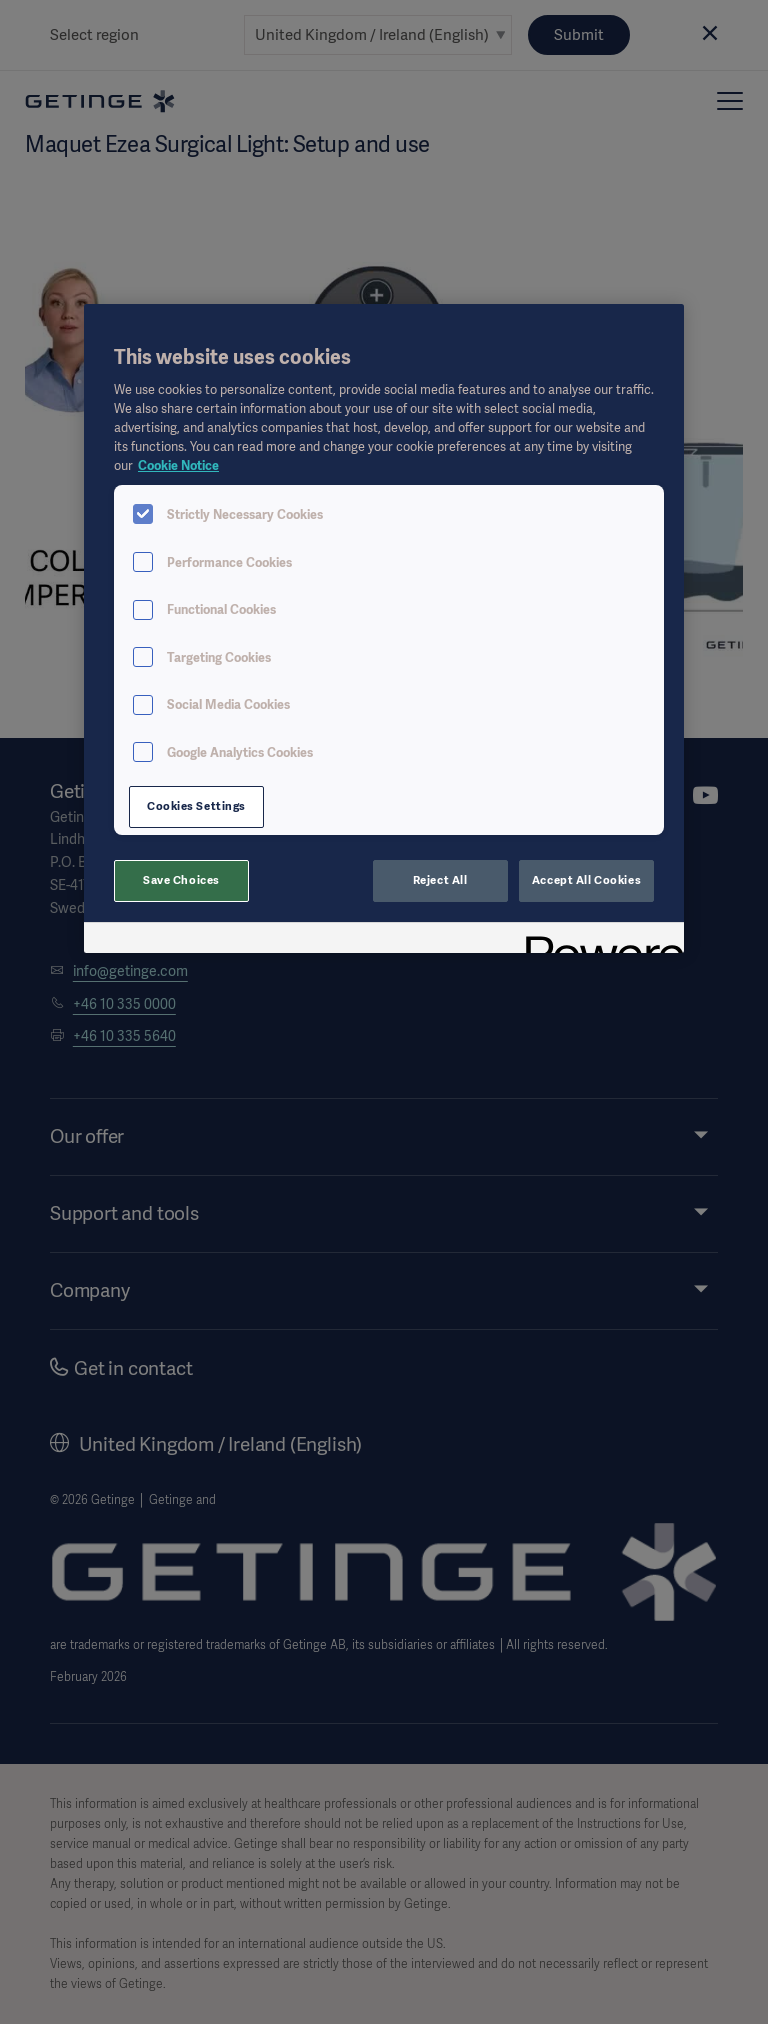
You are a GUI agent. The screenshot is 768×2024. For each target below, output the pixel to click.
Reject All (440, 880)
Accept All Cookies (586, 880)
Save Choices (181, 880)
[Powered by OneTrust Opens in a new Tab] (598, 940)
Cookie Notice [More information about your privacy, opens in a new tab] (178, 465)
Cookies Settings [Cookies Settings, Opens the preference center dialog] (196, 806)
